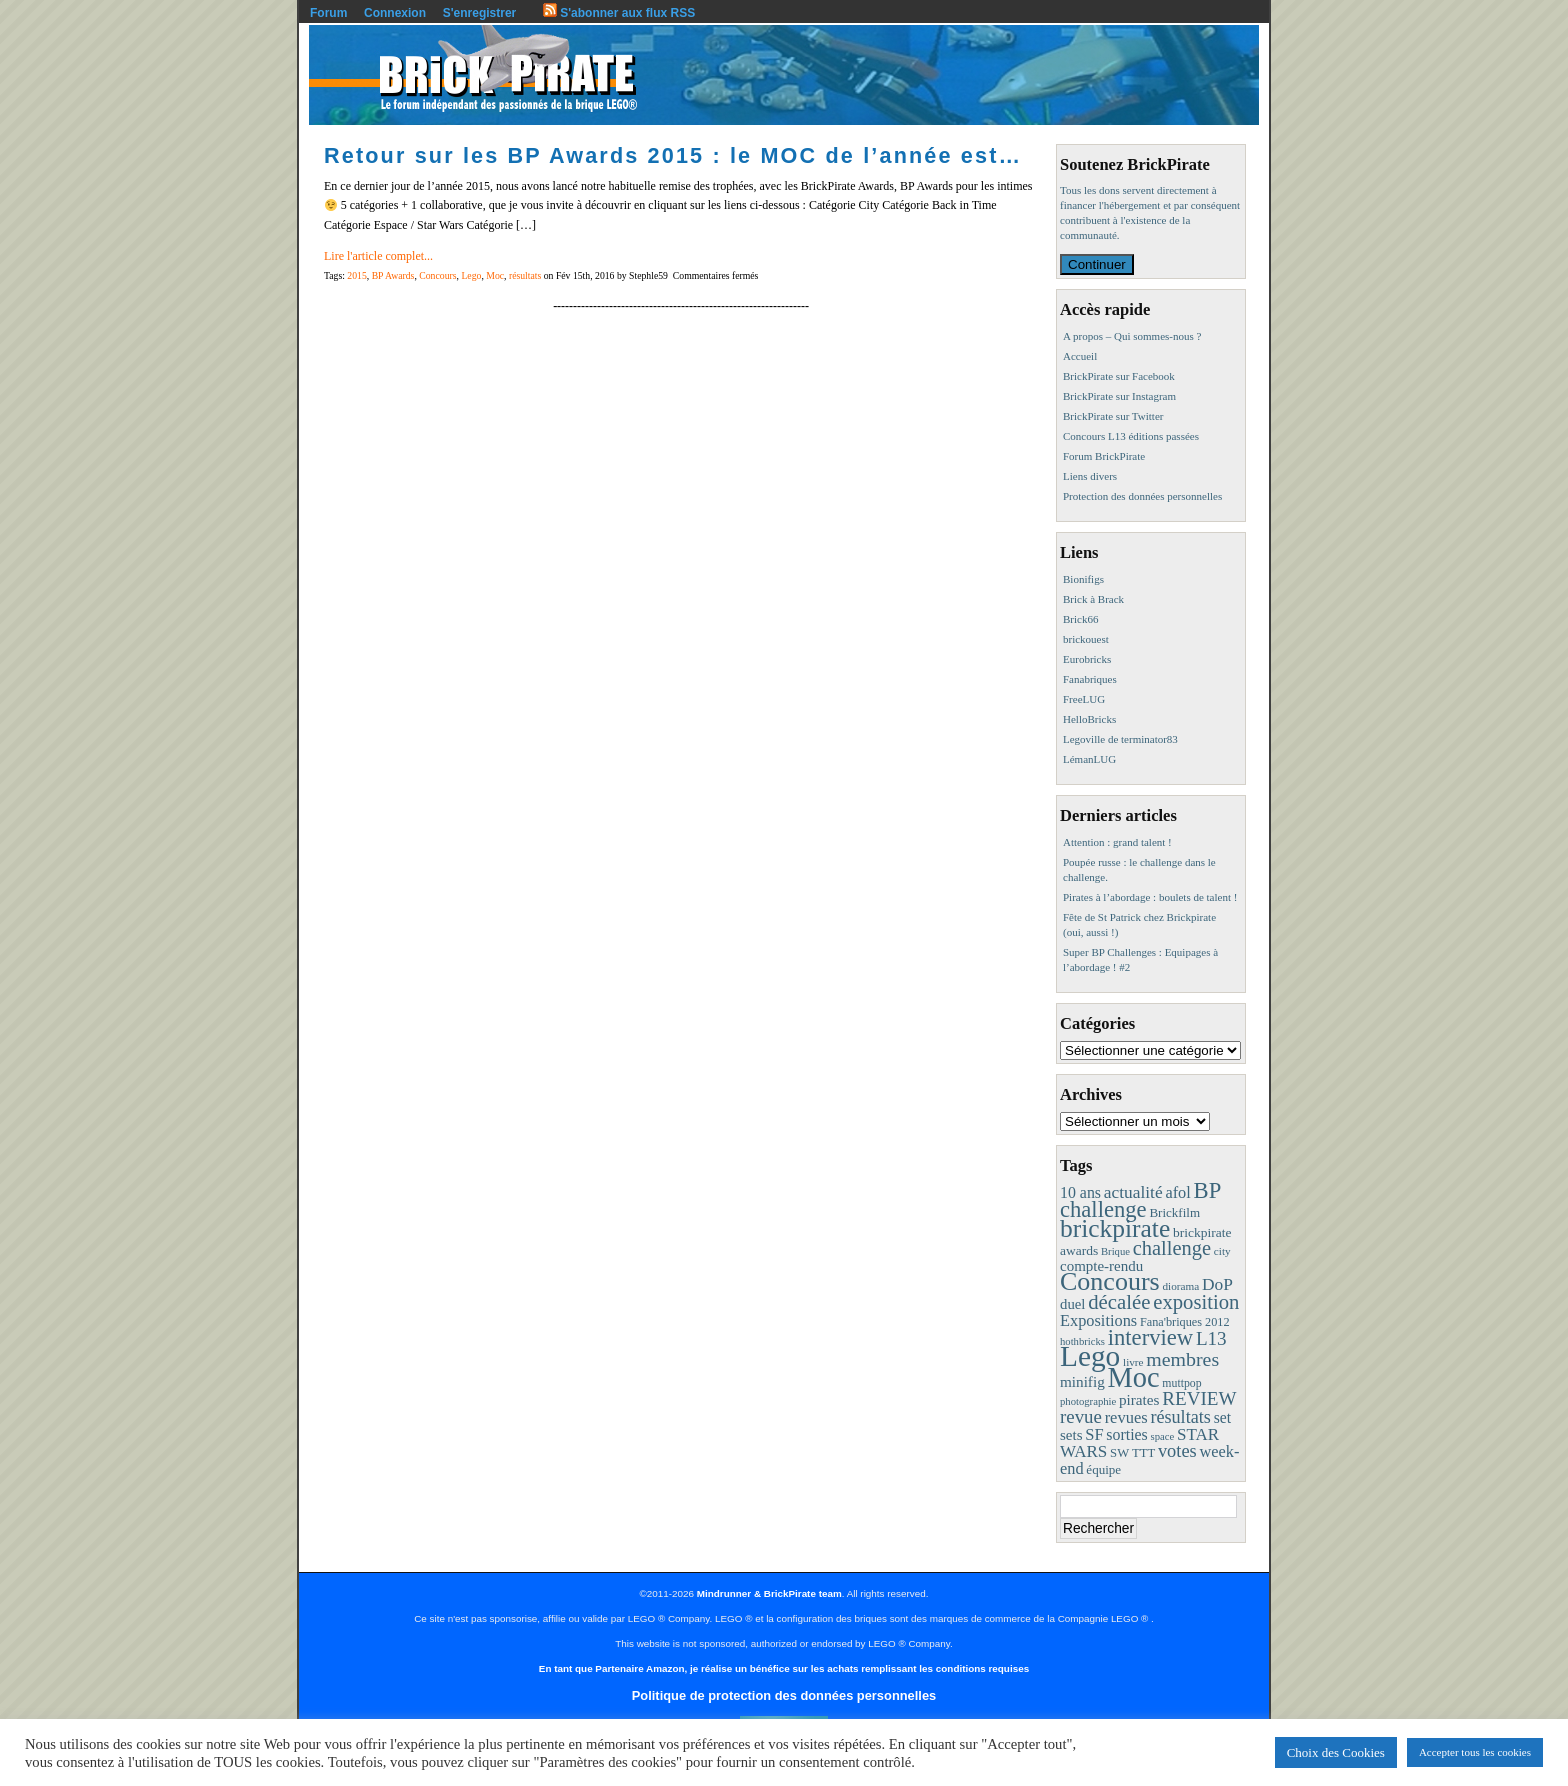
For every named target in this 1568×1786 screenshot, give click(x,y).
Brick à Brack (1093, 599)
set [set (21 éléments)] (1222, 1417)
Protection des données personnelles (1142, 496)
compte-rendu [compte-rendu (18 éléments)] (1101, 1266)
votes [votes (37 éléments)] (1177, 1451)
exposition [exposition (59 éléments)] (1196, 1302)
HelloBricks (1089, 719)
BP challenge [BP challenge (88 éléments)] (1140, 1200)
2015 (356, 275)
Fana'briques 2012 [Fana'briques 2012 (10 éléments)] (1185, 1322)
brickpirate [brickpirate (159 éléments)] (1115, 1228)
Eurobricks (1087, 659)
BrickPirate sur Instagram (1119, 396)
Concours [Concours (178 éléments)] (1110, 1281)
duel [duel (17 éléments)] (1072, 1304)
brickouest (1086, 639)
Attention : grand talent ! (1117, 842)
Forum (328, 13)
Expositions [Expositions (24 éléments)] (1098, 1320)
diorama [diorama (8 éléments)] (1180, 1286)
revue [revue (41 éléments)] (1081, 1416)
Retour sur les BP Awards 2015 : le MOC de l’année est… (673, 155)
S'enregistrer (480, 13)
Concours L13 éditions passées (1131, 436)
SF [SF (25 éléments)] (1094, 1434)
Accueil (1080, 356)
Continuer (1097, 264)
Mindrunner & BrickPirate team (769, 1593)
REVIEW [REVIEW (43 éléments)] (1199, 1398)
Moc (495, 275)
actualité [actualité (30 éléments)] (1133, 1192)
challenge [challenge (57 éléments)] (1172, 1248)
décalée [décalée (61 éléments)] (1119, 1301)
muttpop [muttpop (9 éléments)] (1181, 1383)
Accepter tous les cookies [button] (1475, 1752)
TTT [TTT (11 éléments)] (1143, 1453)
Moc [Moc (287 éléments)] (1134, 1377)
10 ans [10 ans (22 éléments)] (1080, 1192)
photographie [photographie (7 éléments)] (1088, 1401)
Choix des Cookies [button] (1336, 1752)
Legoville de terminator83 (1120, 739)
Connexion (395, 13)
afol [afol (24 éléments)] (1177, 1192)
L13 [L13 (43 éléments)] (1211, 1338)
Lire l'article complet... (378, 256)
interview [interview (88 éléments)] (1150, 1337)
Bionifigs (1083, 579)
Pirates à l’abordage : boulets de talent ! (1150, 897)
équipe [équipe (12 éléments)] (1103, 1469)
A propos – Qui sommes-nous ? (1132, 336)
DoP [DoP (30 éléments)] (1217, 1284)
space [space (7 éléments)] (1163, 1436)
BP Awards (393, 275)
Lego (471, 275)
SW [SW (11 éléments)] (1119, 1453)
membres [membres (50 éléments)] (1182, 1359)
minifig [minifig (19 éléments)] (1082, 1381)
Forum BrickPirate (1104, 456)
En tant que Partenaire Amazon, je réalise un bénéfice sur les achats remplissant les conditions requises (784, 1668)
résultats (525, 275)
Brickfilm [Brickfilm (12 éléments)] (1174, 1212)
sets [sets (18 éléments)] (1071, 1435)
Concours (437, 275)
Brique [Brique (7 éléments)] (1115, 1251)
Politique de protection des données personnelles (784, 1695)
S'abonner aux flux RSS (619, 13)
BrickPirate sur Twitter (1113, 416)
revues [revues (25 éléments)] (1126, 1417)
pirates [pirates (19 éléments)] (1139, 1399)
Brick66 (1080, 619)
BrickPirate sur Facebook (1119, 376)
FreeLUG (1084, 699)
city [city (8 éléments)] (1222, 1251)
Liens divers (1090, 476)
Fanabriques (1090, 679)
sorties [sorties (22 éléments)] (1127, 1434)
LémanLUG (1089, 759)
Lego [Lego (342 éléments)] (1090, 1356)
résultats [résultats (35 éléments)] (1180, 1417)
